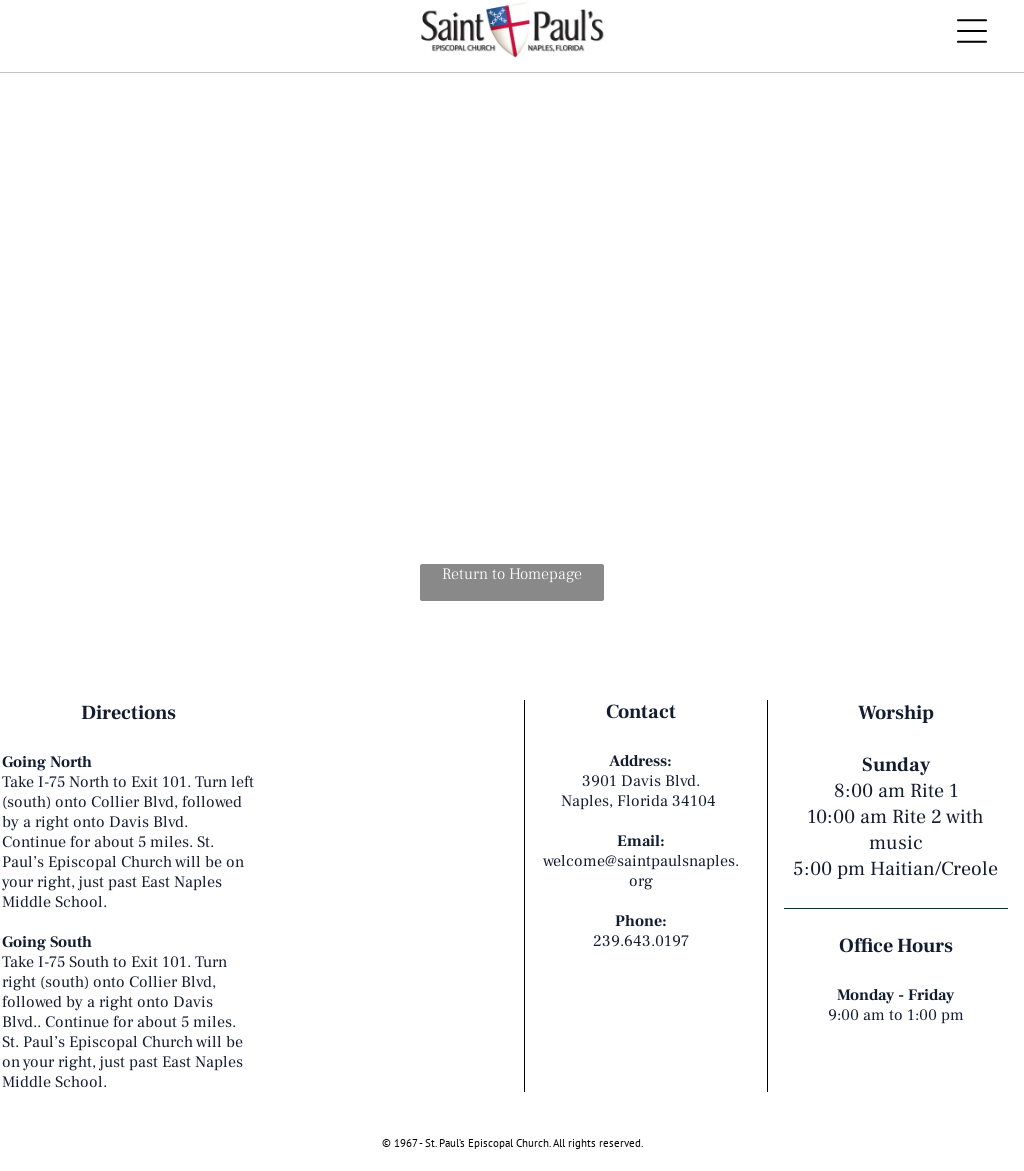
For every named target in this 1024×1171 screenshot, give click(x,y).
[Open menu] (972, 31)
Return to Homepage (512, 574)
